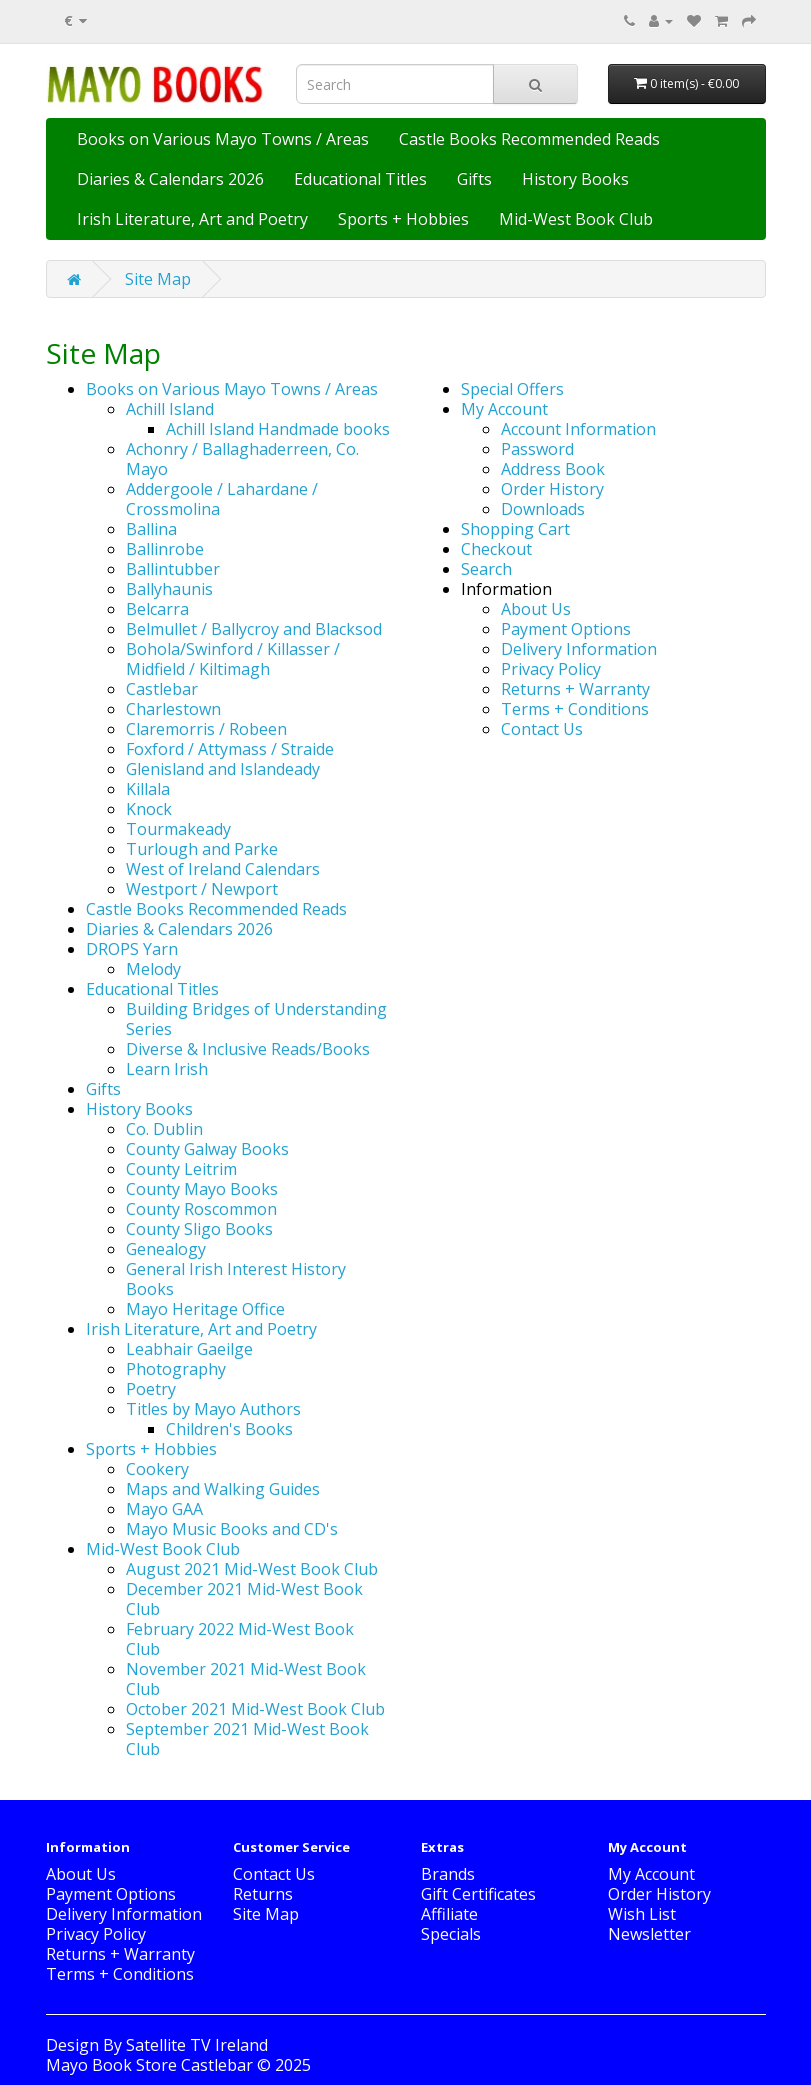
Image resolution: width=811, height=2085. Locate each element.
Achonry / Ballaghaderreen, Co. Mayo (242, 459)
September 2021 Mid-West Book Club (247, 1739)
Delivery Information (579, 649)
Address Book (553, 469)
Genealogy (166, 1249)
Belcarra (157, 609)
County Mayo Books (202, 1189)
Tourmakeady (178, 829)
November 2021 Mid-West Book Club (246, 1679)
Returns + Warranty (575, 689)
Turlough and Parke (202, 849)
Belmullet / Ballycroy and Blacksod (254, 629)
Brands (448, 1874)
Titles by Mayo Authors (213, 1409)
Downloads (543, 509)
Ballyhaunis (169, 589)
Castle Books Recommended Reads (529, 139)
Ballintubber (173, 569)
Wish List (642, 1914)
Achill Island (170, 409)
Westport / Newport (202, 889)
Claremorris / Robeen (206, 729)
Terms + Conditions (575, 709)
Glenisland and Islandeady (223, 769)
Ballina (151, 529)
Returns (263, 1894)
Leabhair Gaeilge (189, 1349)
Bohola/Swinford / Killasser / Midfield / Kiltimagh (233, 659)
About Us (536, 609)
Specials (451, 1934)
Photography (176, 1369)
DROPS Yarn (132, 949)
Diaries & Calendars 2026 (170, 179)
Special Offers (512, 389)
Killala (148, 789)
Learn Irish (167, 1069)
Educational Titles (360, 179)
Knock (149, 809)
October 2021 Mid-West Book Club (255, 1709)
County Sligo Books (199, 1229)
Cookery (157, 1469)
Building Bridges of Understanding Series (256, 1019)
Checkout (496, 549)
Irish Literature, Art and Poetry (192, 219)
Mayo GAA (164, 1509)
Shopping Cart (515, 529)
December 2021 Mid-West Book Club (244, 1599)
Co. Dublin (164, 1129)
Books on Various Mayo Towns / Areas (223, 139)
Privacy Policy (551, 669)
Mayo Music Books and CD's (232, 1529)
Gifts (474, 179)
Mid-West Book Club (576, 219)
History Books (575, 179)
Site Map (158, 279)
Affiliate (449, 1914)
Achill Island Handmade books (278, 429)
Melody (153, 969)
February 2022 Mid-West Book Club (240, 1639)
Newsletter (649, 1934)
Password (537, 449)
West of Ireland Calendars (223, 869)
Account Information (578, 429)
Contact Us (542, 729)
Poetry (151, 1389)
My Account (504, 409)
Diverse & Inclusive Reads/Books (248, 1049)
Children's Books (229, 1429)
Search (486, 569)
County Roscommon (201, 1209)
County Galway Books (207, 1149)
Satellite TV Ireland (197, 2045)
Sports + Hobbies (403, 219)
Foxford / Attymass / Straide (230, 749)
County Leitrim (181, 1169)
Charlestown (173, 709)
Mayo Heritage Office (205, 1309)
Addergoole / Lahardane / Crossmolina (222, 499)
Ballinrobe (165, 549)
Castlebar (162, 689)
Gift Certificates (478, 1894)
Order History (552, 489)
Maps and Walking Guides (223, 1489)
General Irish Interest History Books (236, 1279)
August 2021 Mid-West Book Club (252, 1569)
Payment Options (566, 629)
